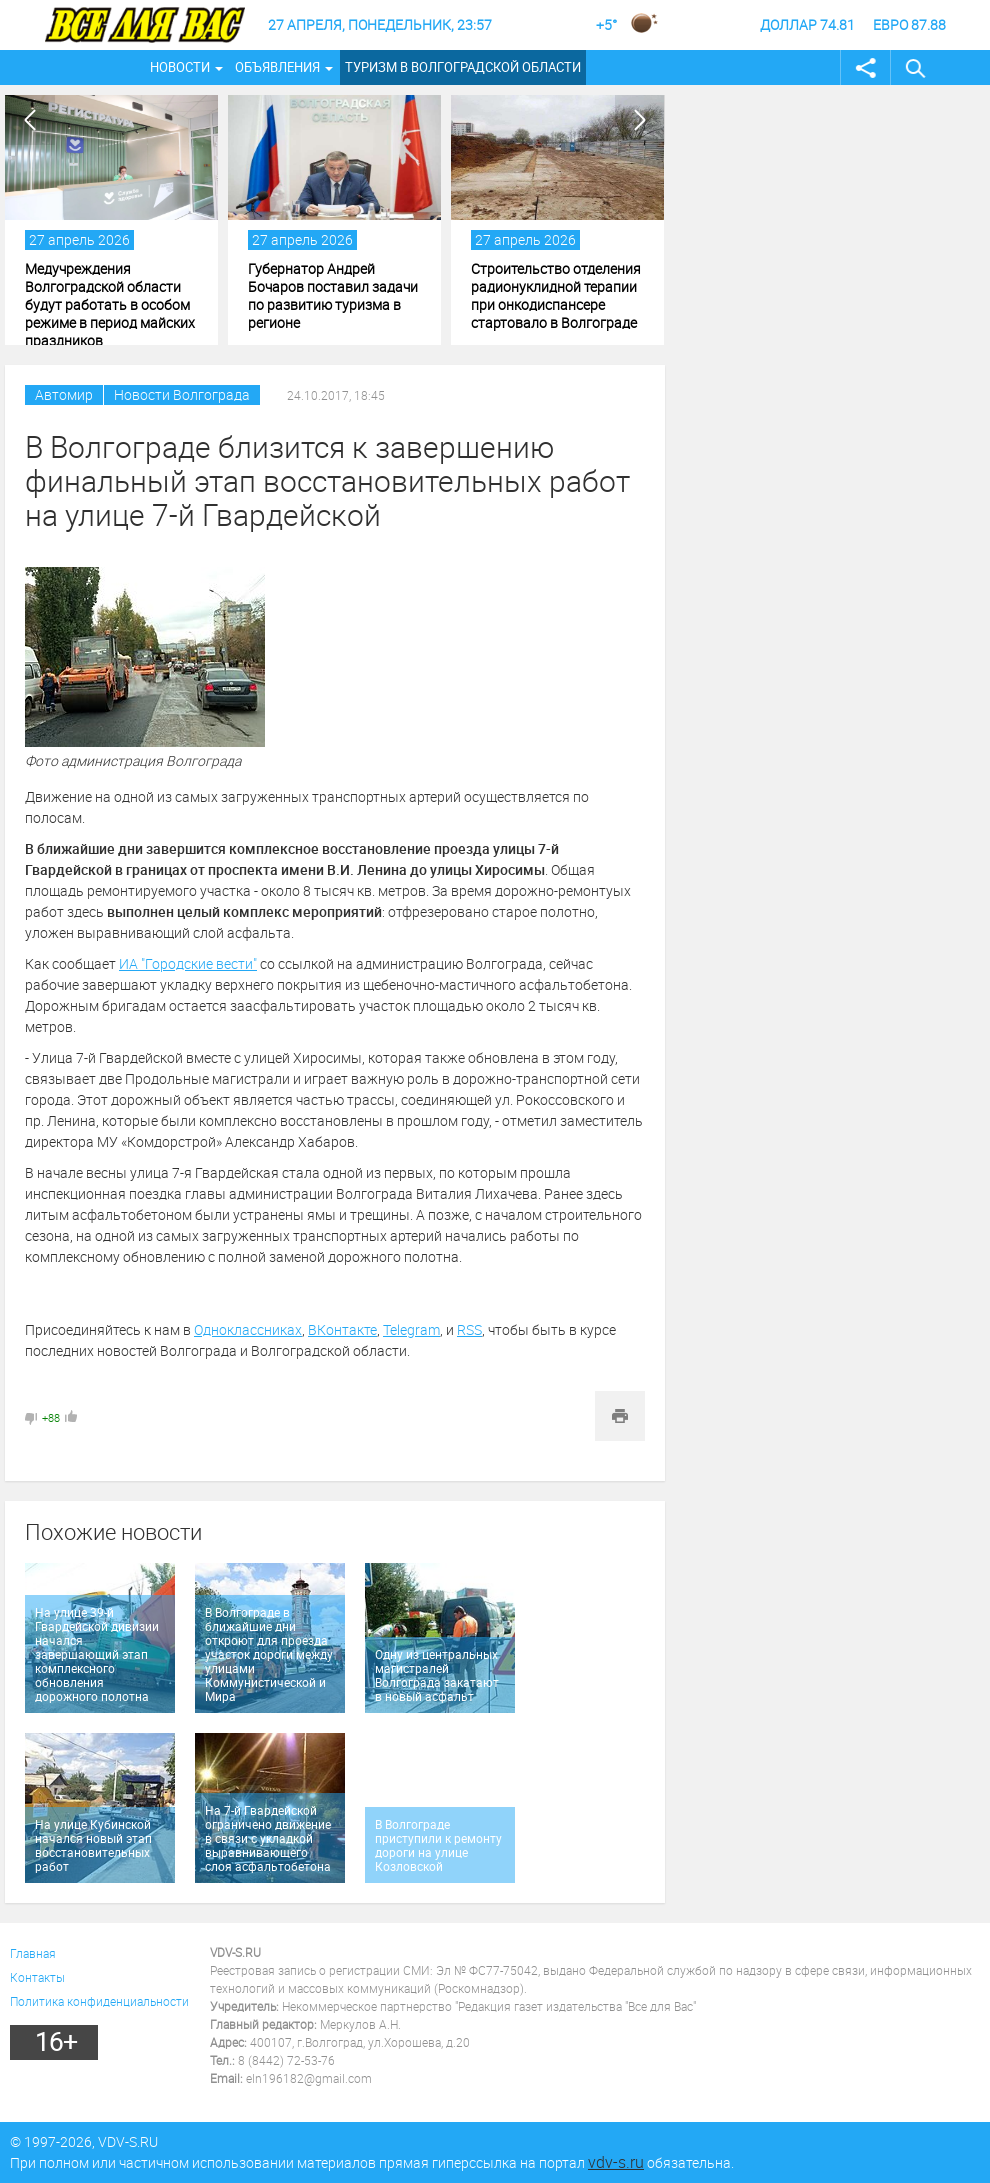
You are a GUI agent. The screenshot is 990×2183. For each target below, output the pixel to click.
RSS (469, 1329)
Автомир (64, 394)
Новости (180, 67)
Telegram (411, 1329)
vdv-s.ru (616, 2162)
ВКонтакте (342, 1329)
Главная (33, 1953)
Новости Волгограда (182, 394)
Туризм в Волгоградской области (463, 67)
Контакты (37, 1977)
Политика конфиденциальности (99, 2001)
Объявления (277, 67)
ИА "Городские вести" (188, 963)
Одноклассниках (248, 1329)
